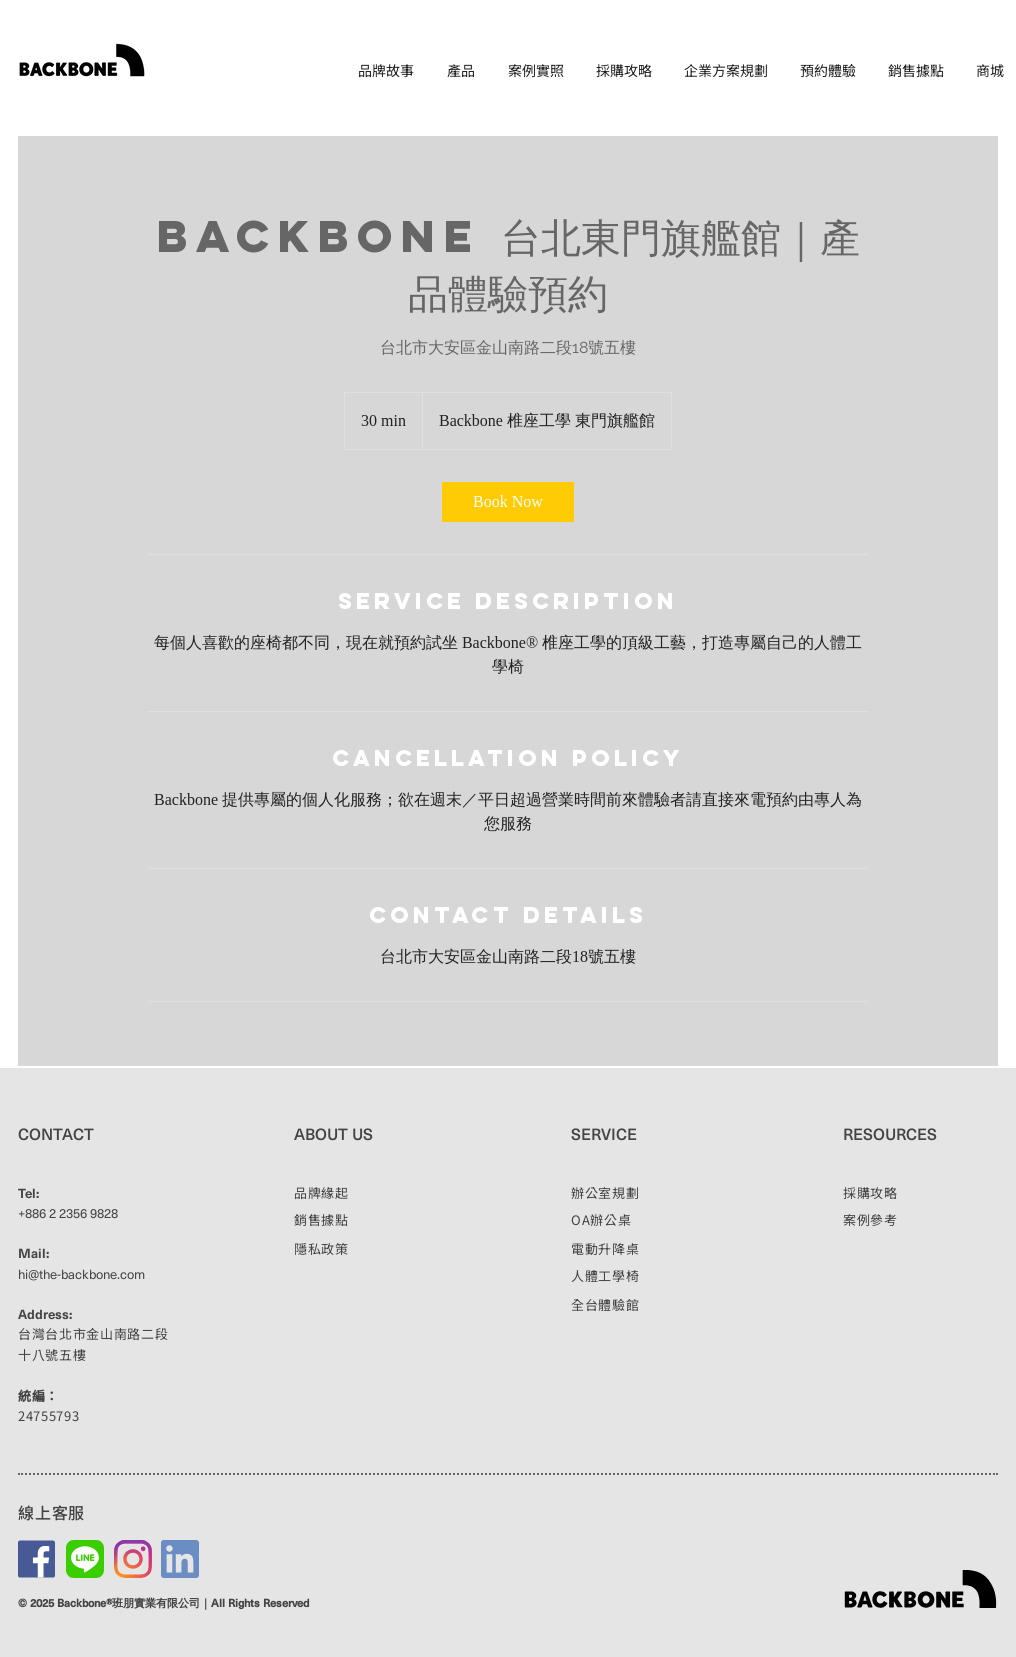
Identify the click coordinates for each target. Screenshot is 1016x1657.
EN (992, 105)
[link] (508, 502)
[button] (461, 70)
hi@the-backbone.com (81, 1273)
